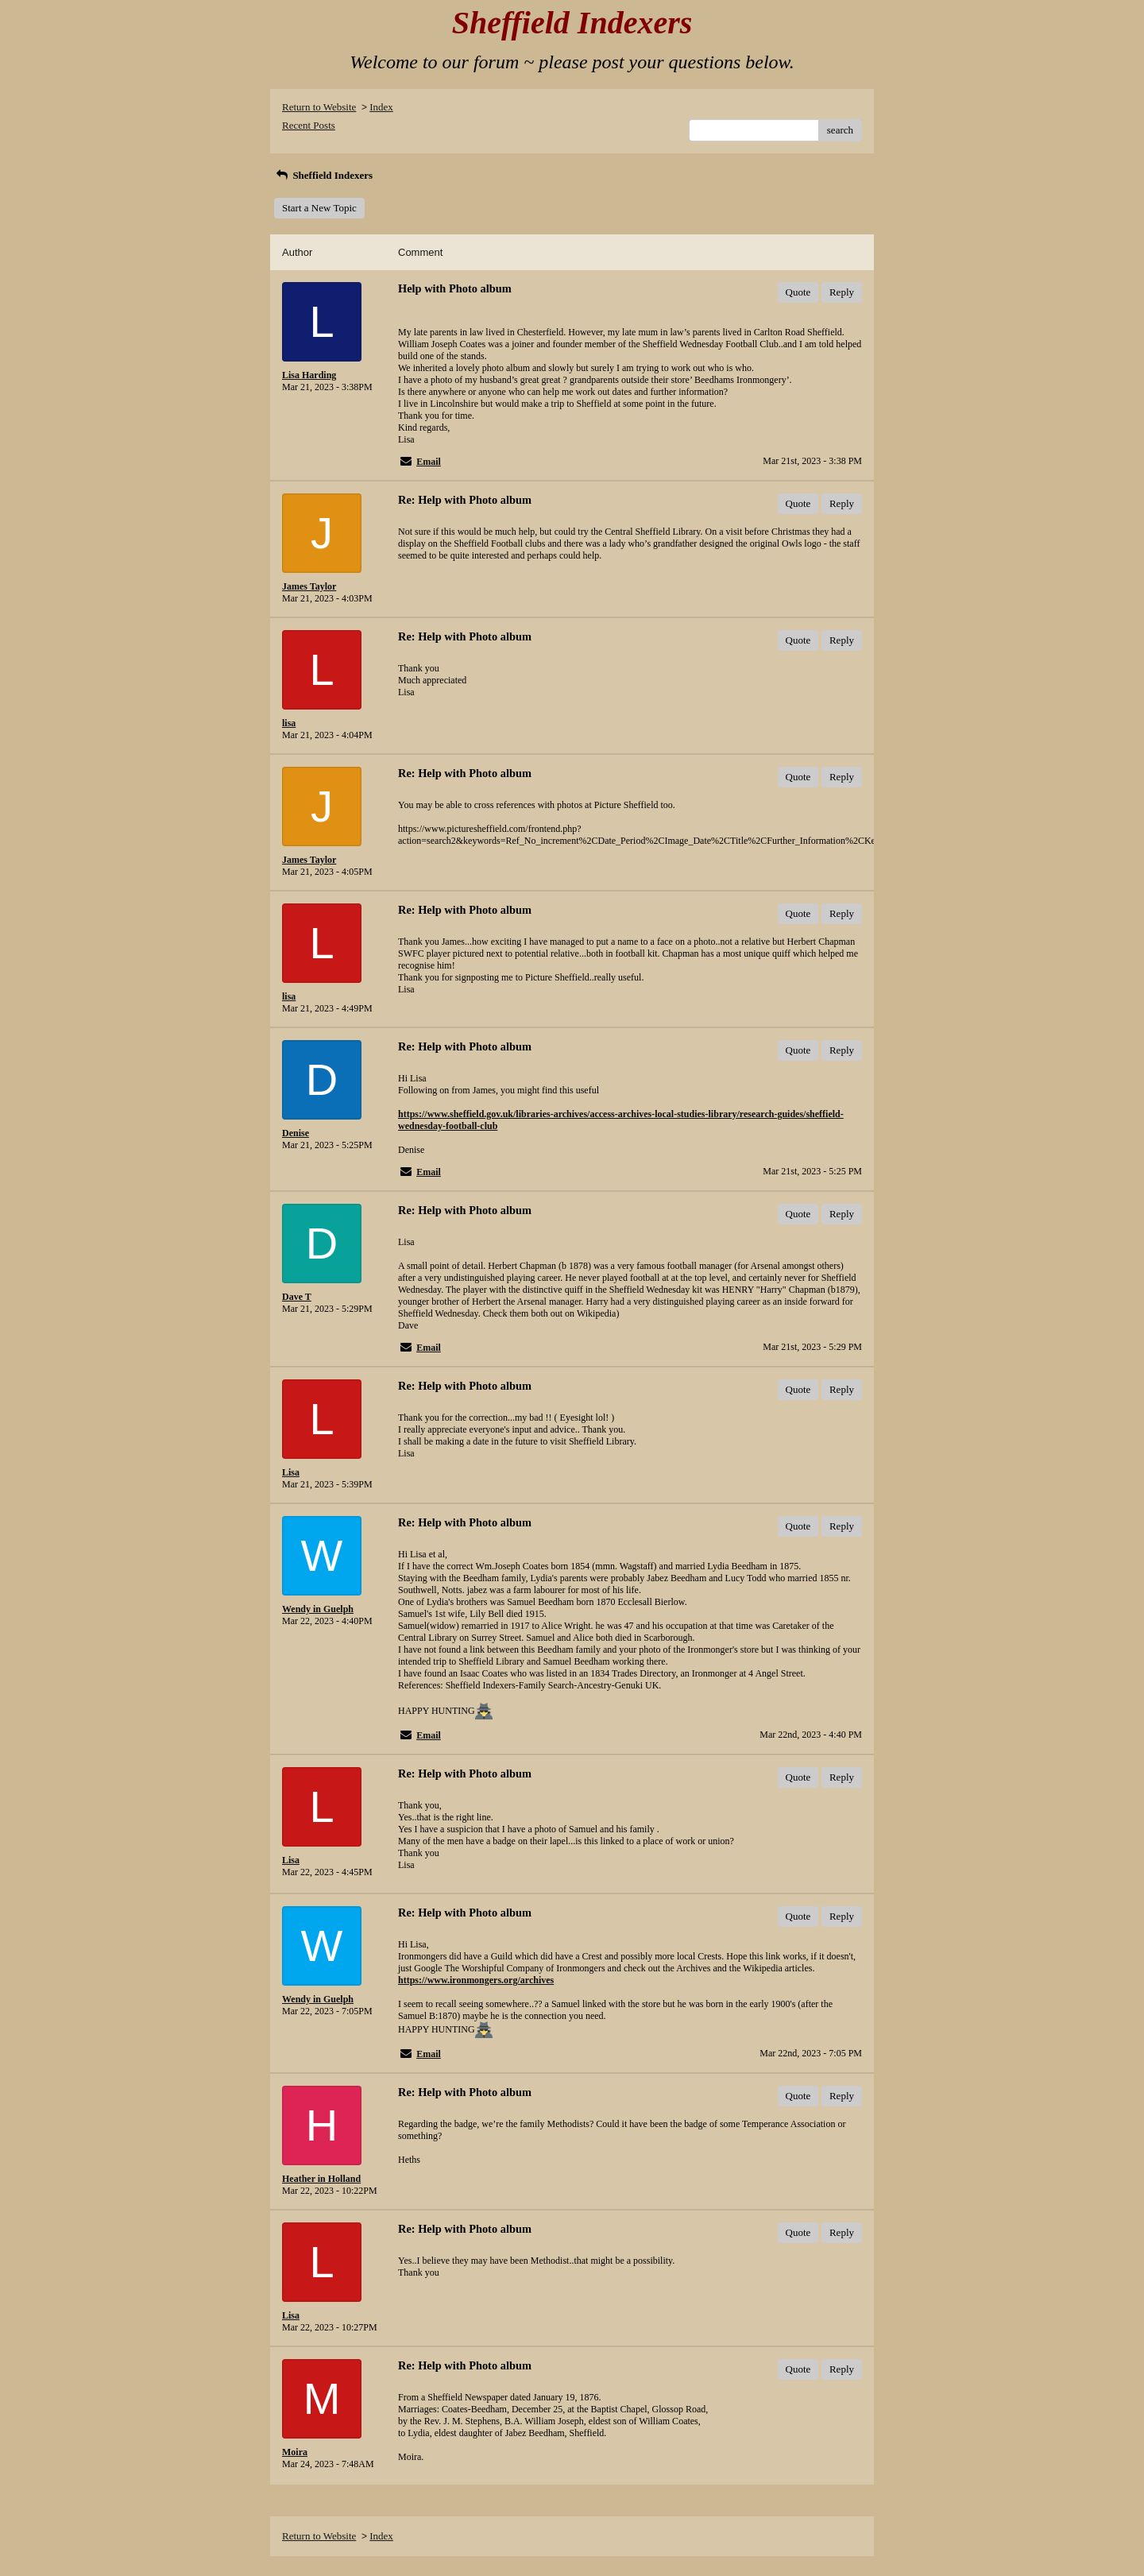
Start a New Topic (319, 208)
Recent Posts (308, 125)
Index (381, 107)
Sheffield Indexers (323, 175)
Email (428, 461)
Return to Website (319, 107)
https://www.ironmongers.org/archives (476, 1980)
